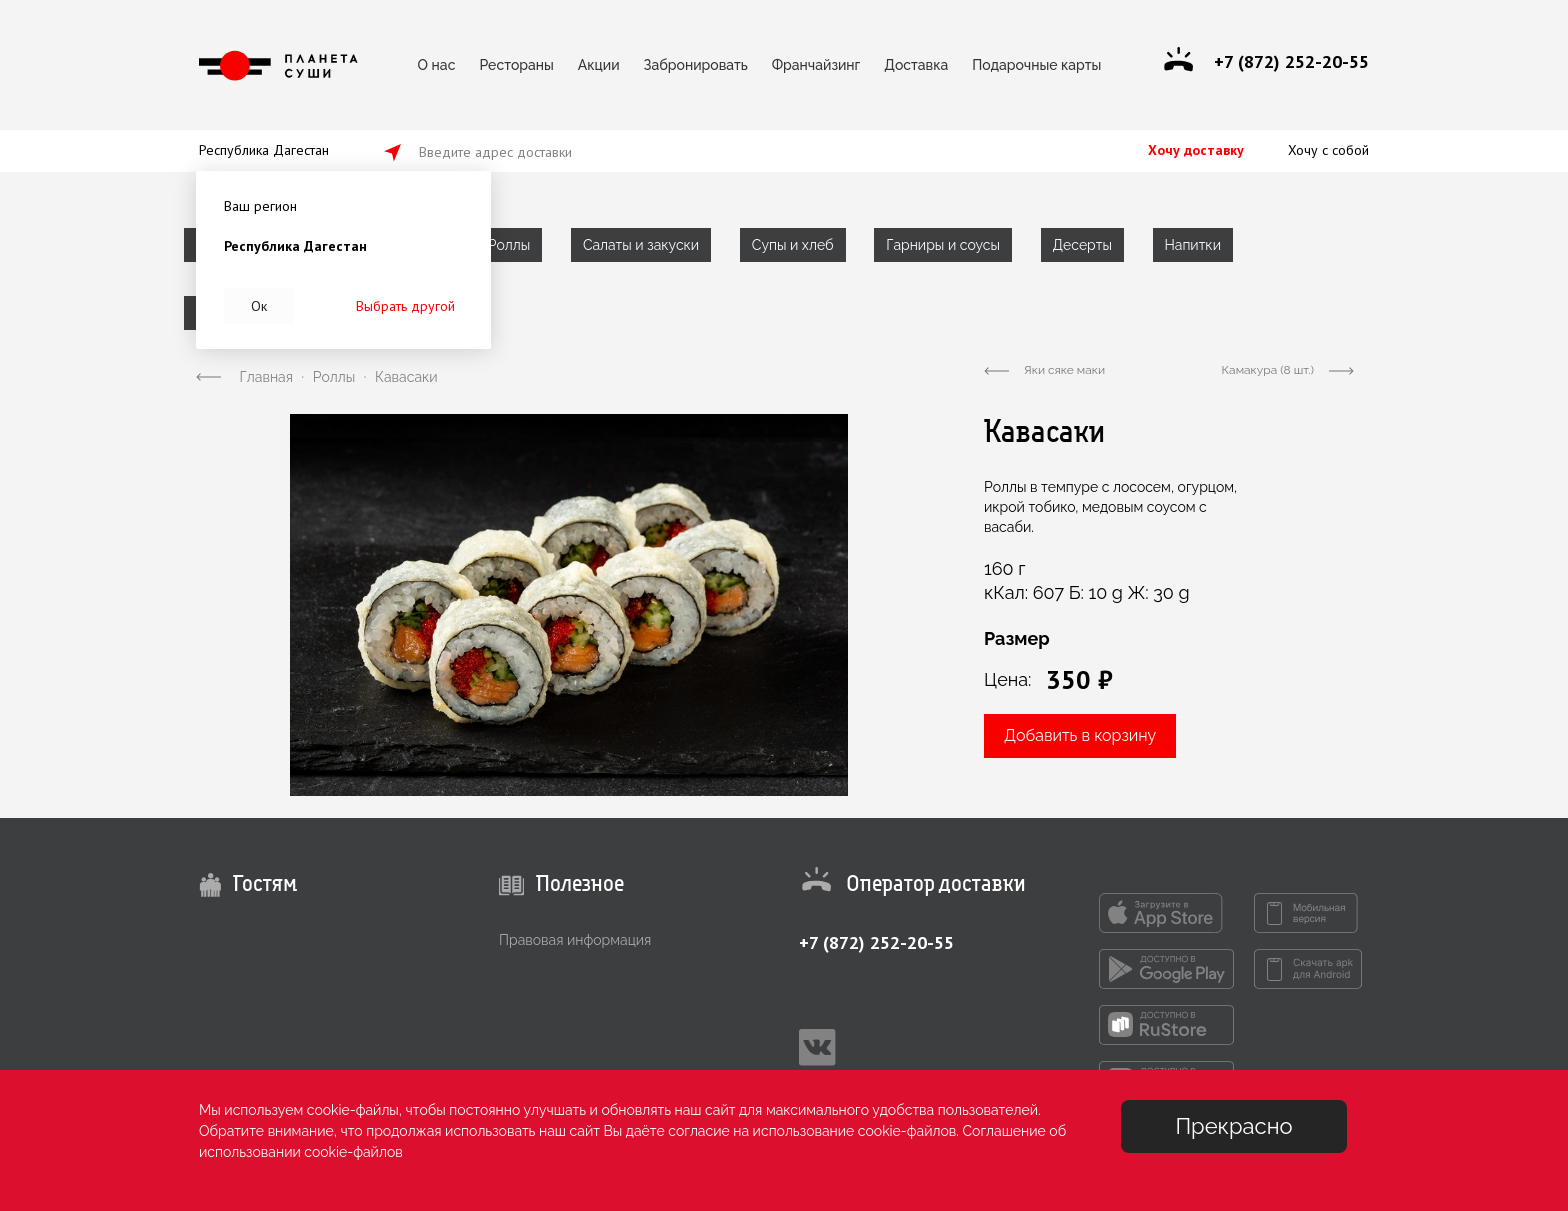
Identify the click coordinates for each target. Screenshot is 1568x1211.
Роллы (509, 245)
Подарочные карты (1036, 65)
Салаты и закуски (641, 245)
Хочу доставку (1196, 150)
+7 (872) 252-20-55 (876, 942)
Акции (599, 65)
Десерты (1082, 245)
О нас (437, 65)
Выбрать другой (405, 306)
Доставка (916, 65)
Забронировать (696, 65)
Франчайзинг (816, 65)
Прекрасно (1233, 1126)
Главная (266, 377)
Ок (259, 306)
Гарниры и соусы (943, 245)
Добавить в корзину (1080, 735)
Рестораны (516, 65)
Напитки (1193, 245)
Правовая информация (575, 940)
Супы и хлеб (793, 245)
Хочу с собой (1328, 150)
